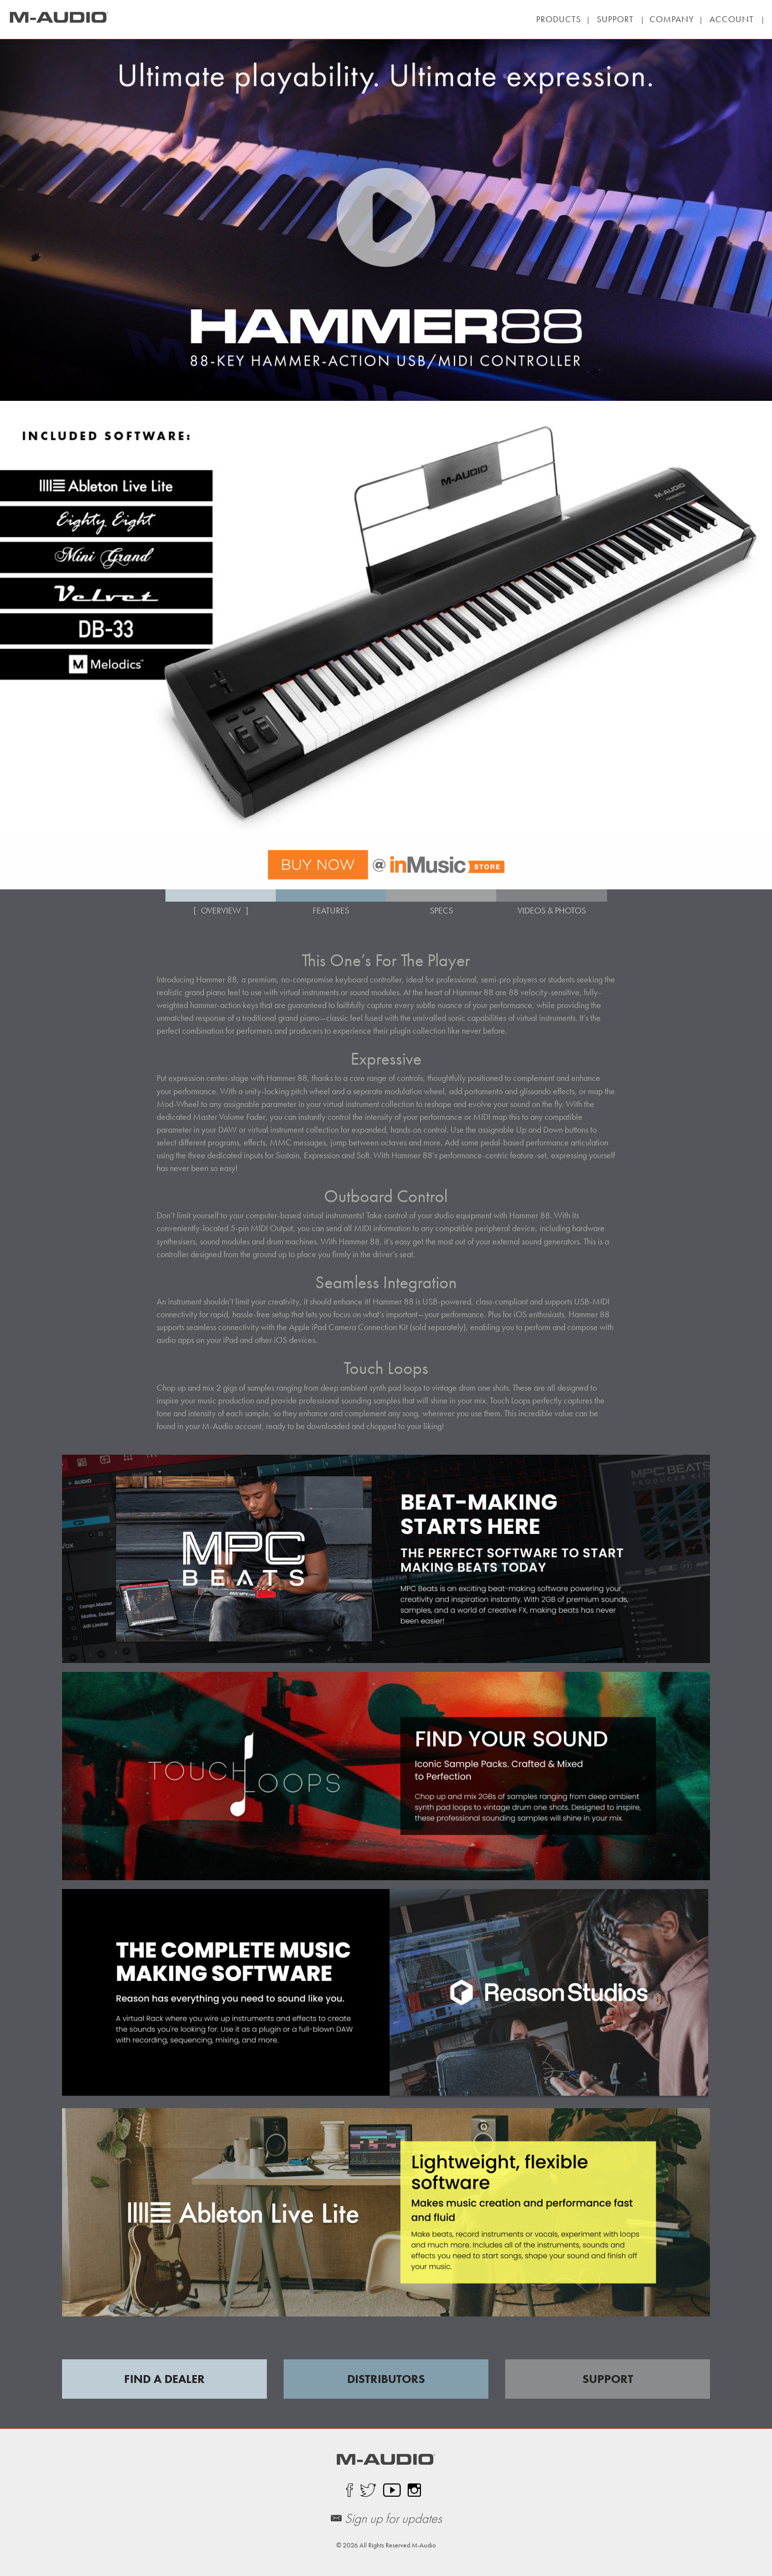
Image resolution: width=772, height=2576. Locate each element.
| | (615, 19)
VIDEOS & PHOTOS (551, 910)
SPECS (441, 910)
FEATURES (331, 910)
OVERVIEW (220, 910)
